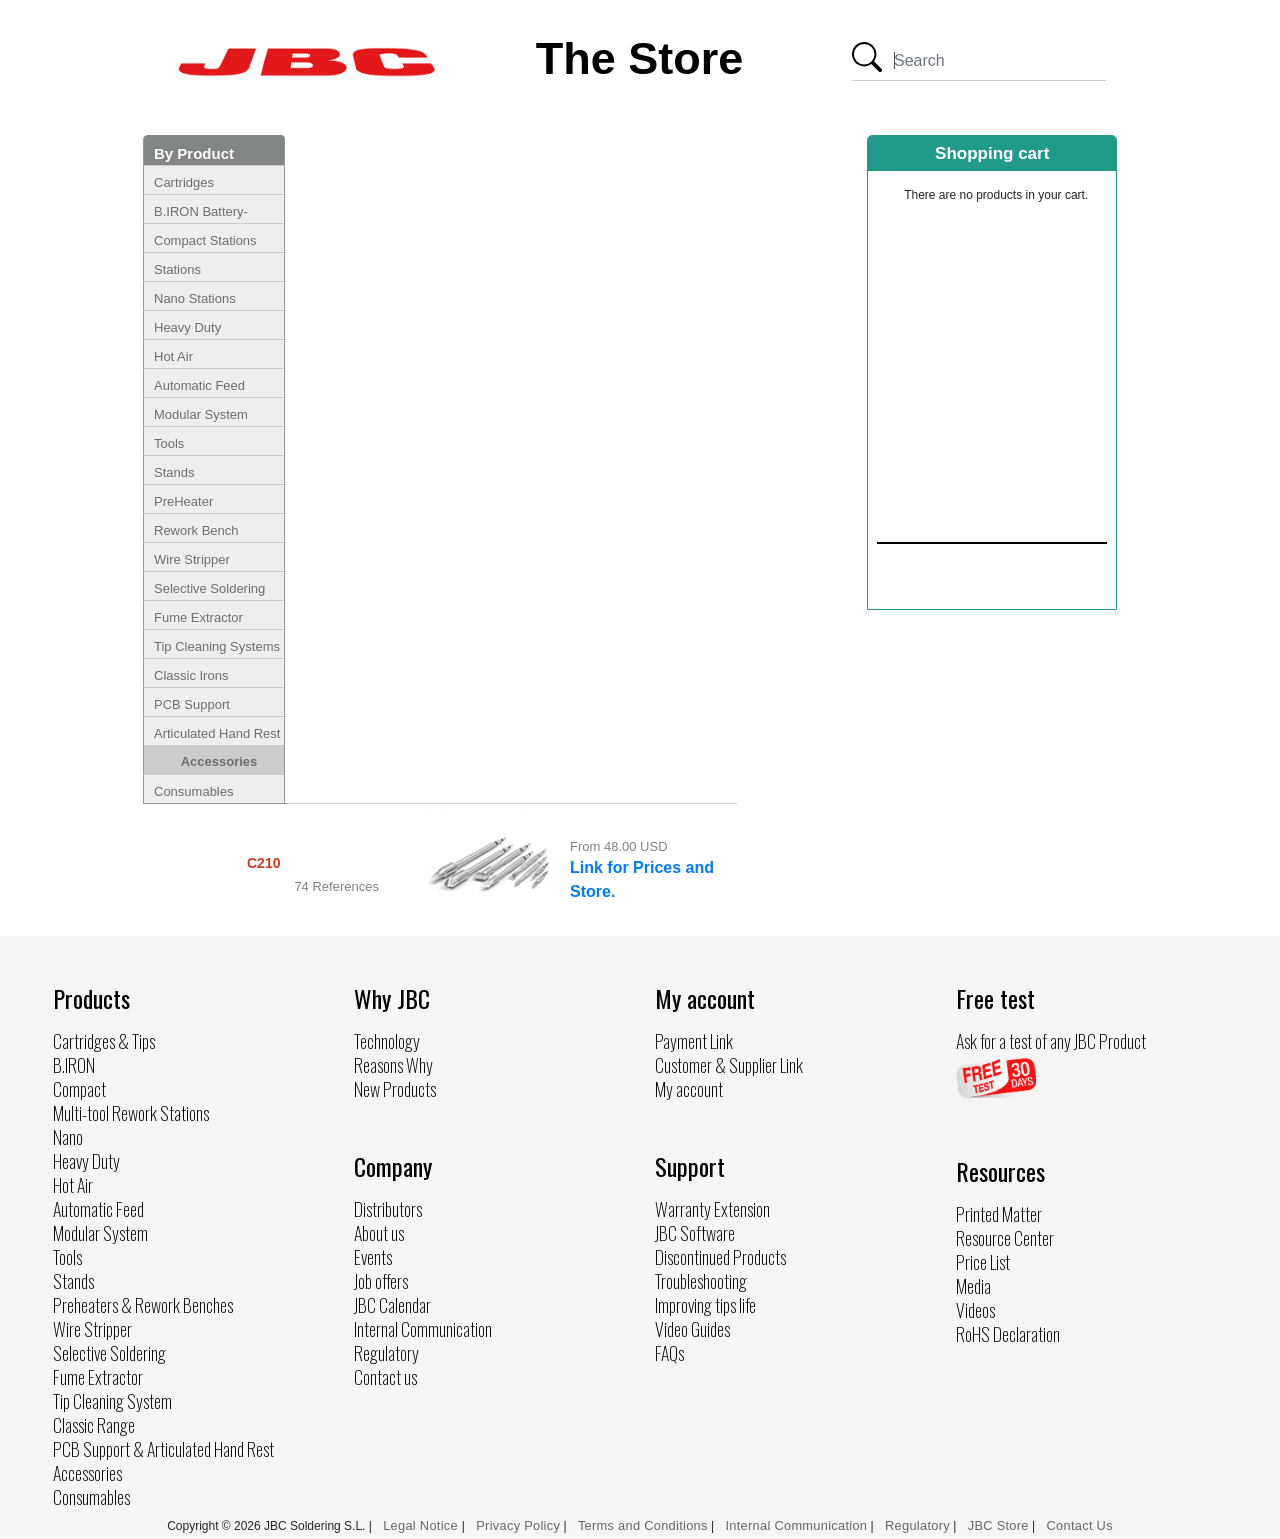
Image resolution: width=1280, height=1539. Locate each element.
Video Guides (692, 1329)
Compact (79, 1089)
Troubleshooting (701, 1281)
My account (689, 1089)
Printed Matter (999, 1214)
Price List (983, 1262)
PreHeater (183, 501)
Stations (177, 269)
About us (379, 1233)
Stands (174, 472)
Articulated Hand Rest (217, 733)
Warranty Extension (712, 1209)
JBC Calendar (392, 1305)
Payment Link (694, 1041)
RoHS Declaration (1008, 1334)
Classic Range (94, 1425)
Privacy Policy (518, 1525)
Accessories (219, 761)
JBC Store (998, 1525)
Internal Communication (423, 1329)
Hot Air (173, 356)
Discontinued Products (720, 1257)
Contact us (385, 1377)
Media (973, 1286)
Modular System (201, 414)
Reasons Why (393, 1065)
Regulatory (386, 1353)
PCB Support (192, 704)
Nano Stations (195, 298)
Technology (387, 1041)
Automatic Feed (199, 385)
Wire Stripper (192, 559)
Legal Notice (422, 1525)
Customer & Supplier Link (729, 1065)
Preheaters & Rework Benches (143, 1305)
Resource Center (1005, 1238)
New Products (395, 1089)
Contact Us (1080, 1525)
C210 (263, 863)
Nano (68, 1137)
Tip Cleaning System (112, 1401)
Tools (169, 443)
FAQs (669, 1353)
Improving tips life (705, 1305)
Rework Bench (196, 530)
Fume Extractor (198, 617)
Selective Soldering (209, 588)
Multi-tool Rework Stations (131, 1113)
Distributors (388, 1209)
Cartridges (184, 182)
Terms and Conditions (643, 1525)
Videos (975, 1310)
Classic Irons (191, 675)
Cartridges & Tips (104, 1041)
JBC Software (695, 1233)
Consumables (194, 791)
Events (373, 1257)
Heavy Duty (187, 327)
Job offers (381, 1281)
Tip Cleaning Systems (217, 646)
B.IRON (74, 1065)
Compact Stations (205, 240)
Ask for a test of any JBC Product (1051, 1041)
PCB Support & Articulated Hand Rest (163, 1449)
